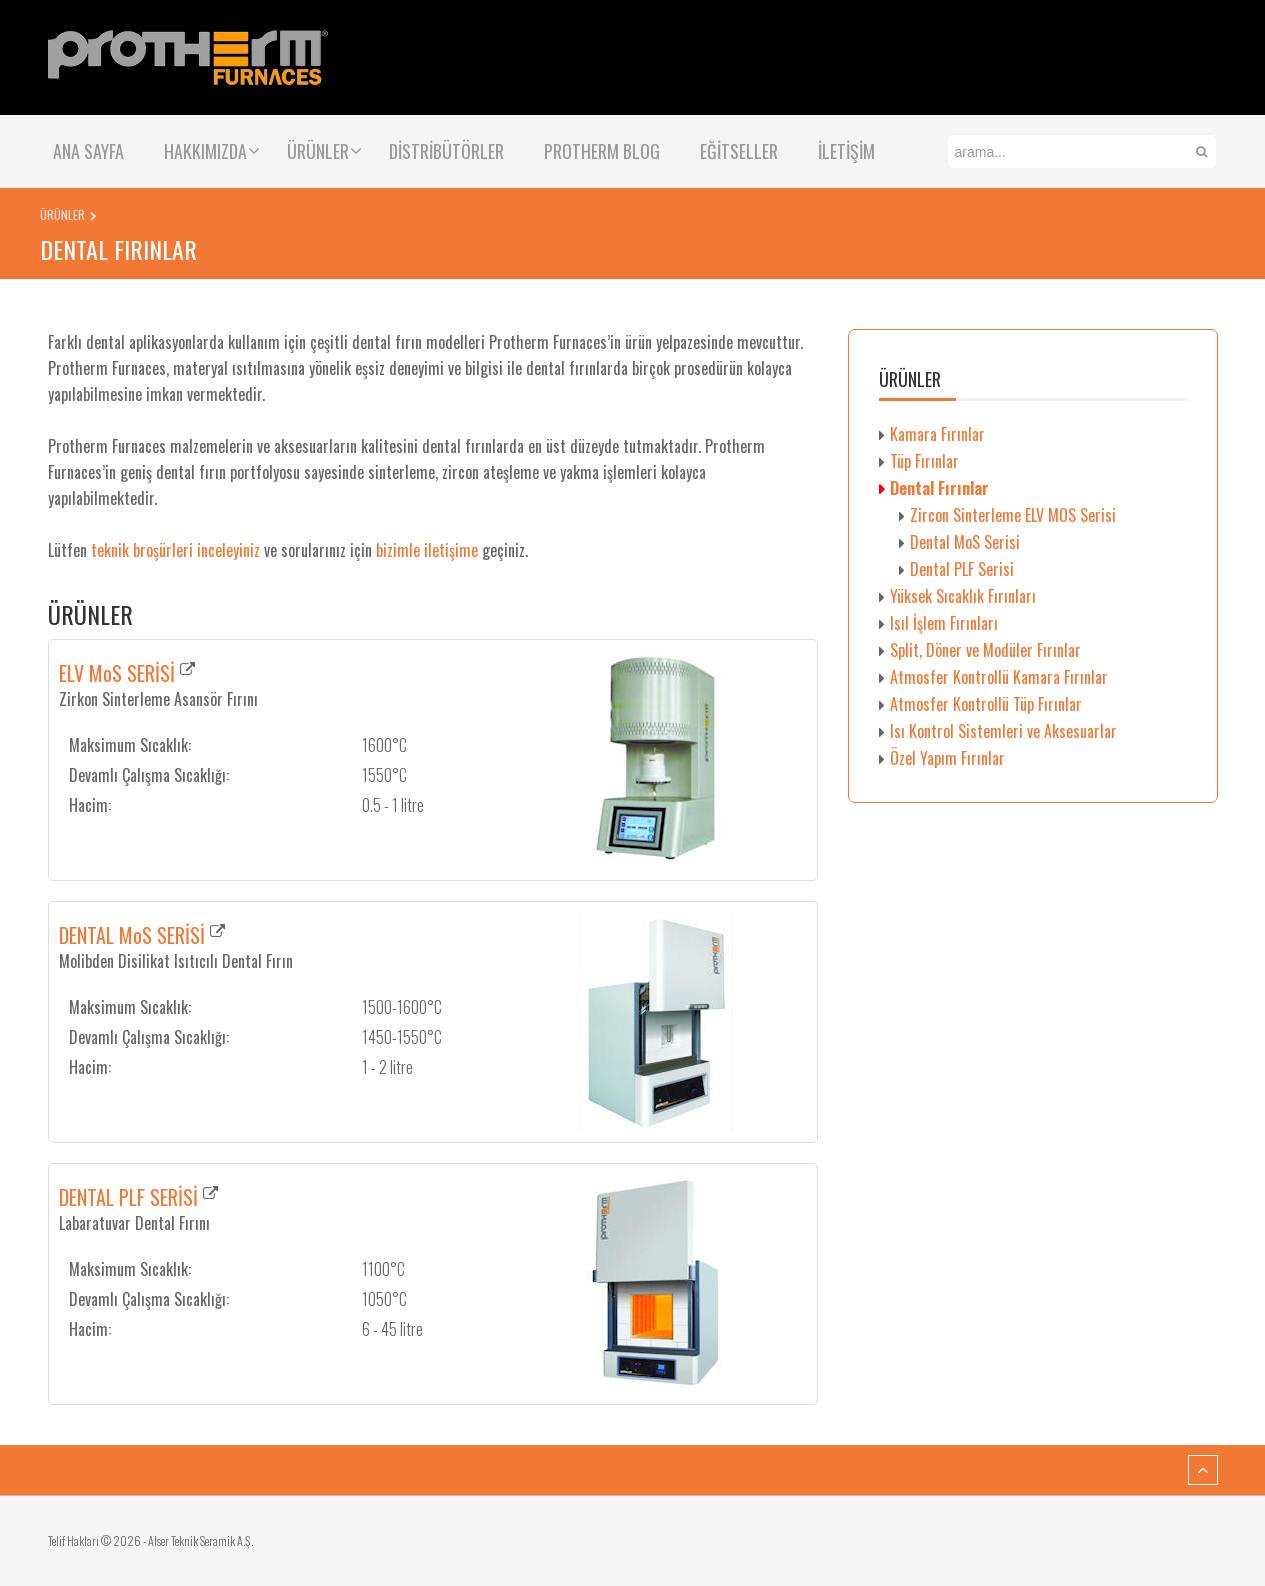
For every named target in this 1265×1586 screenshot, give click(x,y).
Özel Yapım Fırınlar (947, 758)
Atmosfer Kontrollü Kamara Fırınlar (999, 677)
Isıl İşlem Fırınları (944, 623)
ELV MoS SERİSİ (117, 673)
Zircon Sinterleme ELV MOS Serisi (1013, 515)
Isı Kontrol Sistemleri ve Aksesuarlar (1003, 731)
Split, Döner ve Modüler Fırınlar (985, 650)
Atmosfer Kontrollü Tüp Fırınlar (986, 704)
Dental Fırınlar (939, 488)
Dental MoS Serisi (965, 542)
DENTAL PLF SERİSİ (128, 1197)
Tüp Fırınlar (924, 461)
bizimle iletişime (427, 550)
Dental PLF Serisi (962, 569)
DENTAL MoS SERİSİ (132, 935)
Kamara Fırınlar (937, 434)
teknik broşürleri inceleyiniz (175, 550)
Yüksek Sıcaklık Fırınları (963, 596)
